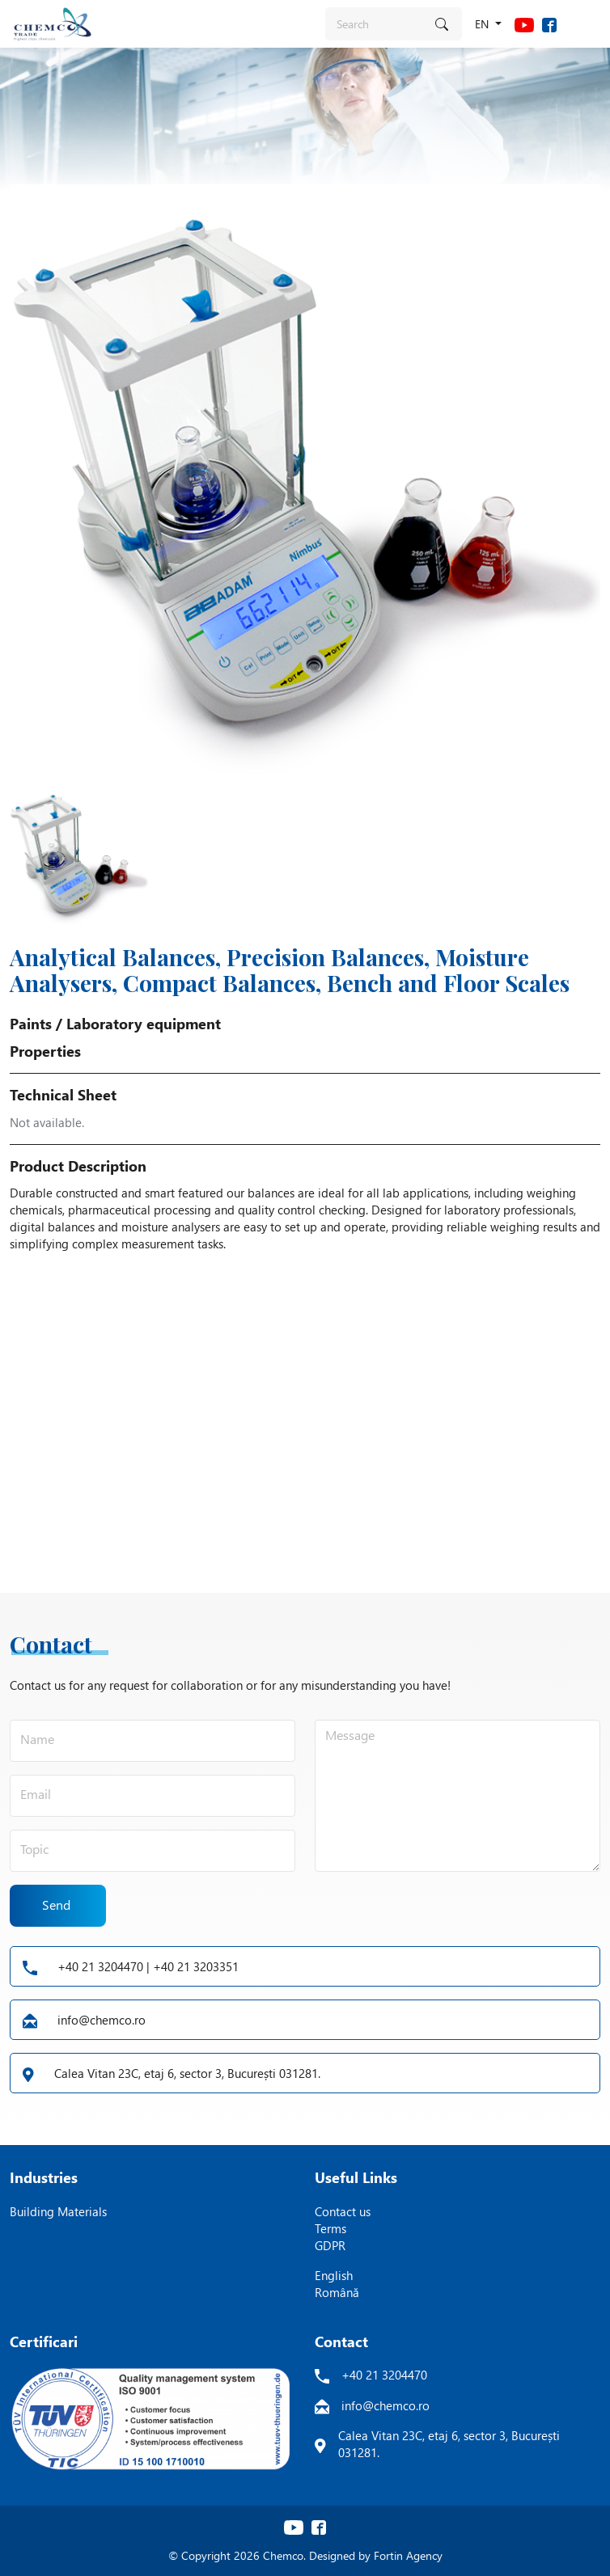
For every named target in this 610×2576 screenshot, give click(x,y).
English (334, 2275)
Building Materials (58, 2211)
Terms (330, 2228)
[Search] (375, 24)
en (483, 24)
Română (337, 2292)
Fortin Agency (408, 2555)
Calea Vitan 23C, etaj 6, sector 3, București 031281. (171, 2072)
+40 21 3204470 (384, 2375)
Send (57, 1905)
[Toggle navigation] (586, 23)
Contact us (343, 2211)
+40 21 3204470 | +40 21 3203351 (131, 1965)
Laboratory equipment (143, 1023)
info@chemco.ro (84, 2020)
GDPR (330, 2245)
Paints (31, 1023)
